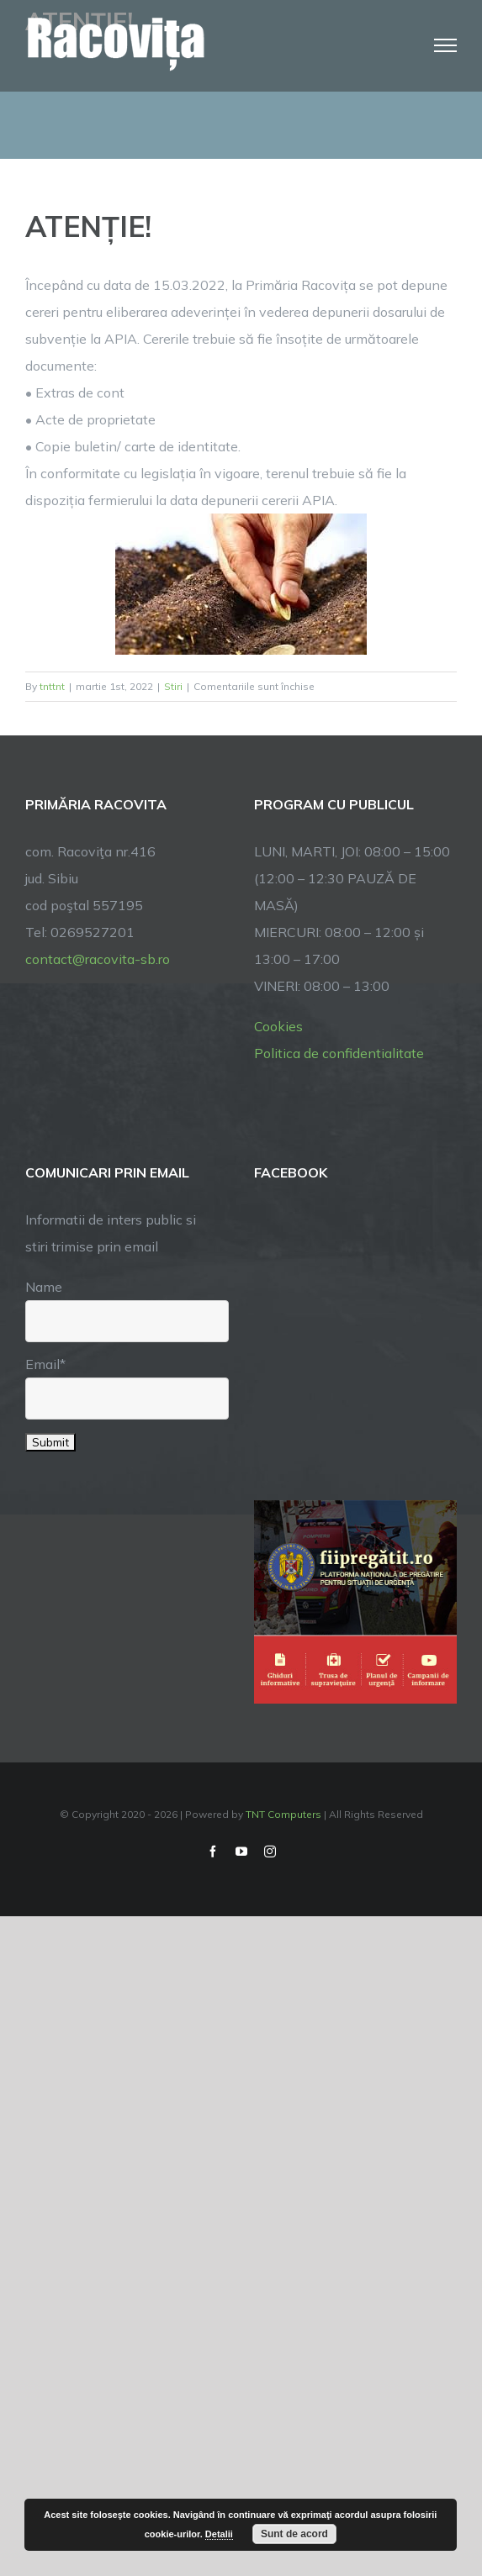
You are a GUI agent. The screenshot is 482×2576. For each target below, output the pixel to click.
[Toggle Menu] (446, 45)
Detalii (219, 2534)
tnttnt (52, 686)
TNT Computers (283, 1814)
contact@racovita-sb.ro (97, 959)
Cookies (278, 1026)
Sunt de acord (294, 2534)
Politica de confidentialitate (339, 1053)
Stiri (173, 686)
